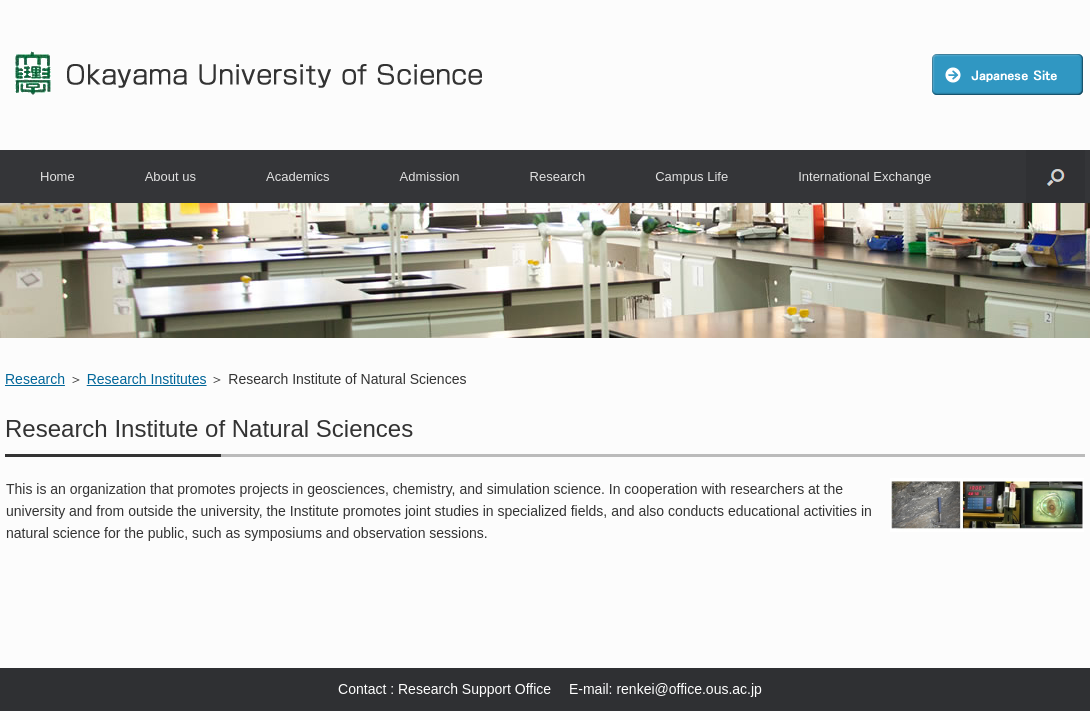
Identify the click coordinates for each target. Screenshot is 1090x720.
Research (558, 176)
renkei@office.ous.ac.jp (688, 689)
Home (57, 176)
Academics (298, 176)
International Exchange (864, 176)
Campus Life (691, 176)
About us (170, 176)
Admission (430, 176)
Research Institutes (147, 379)
